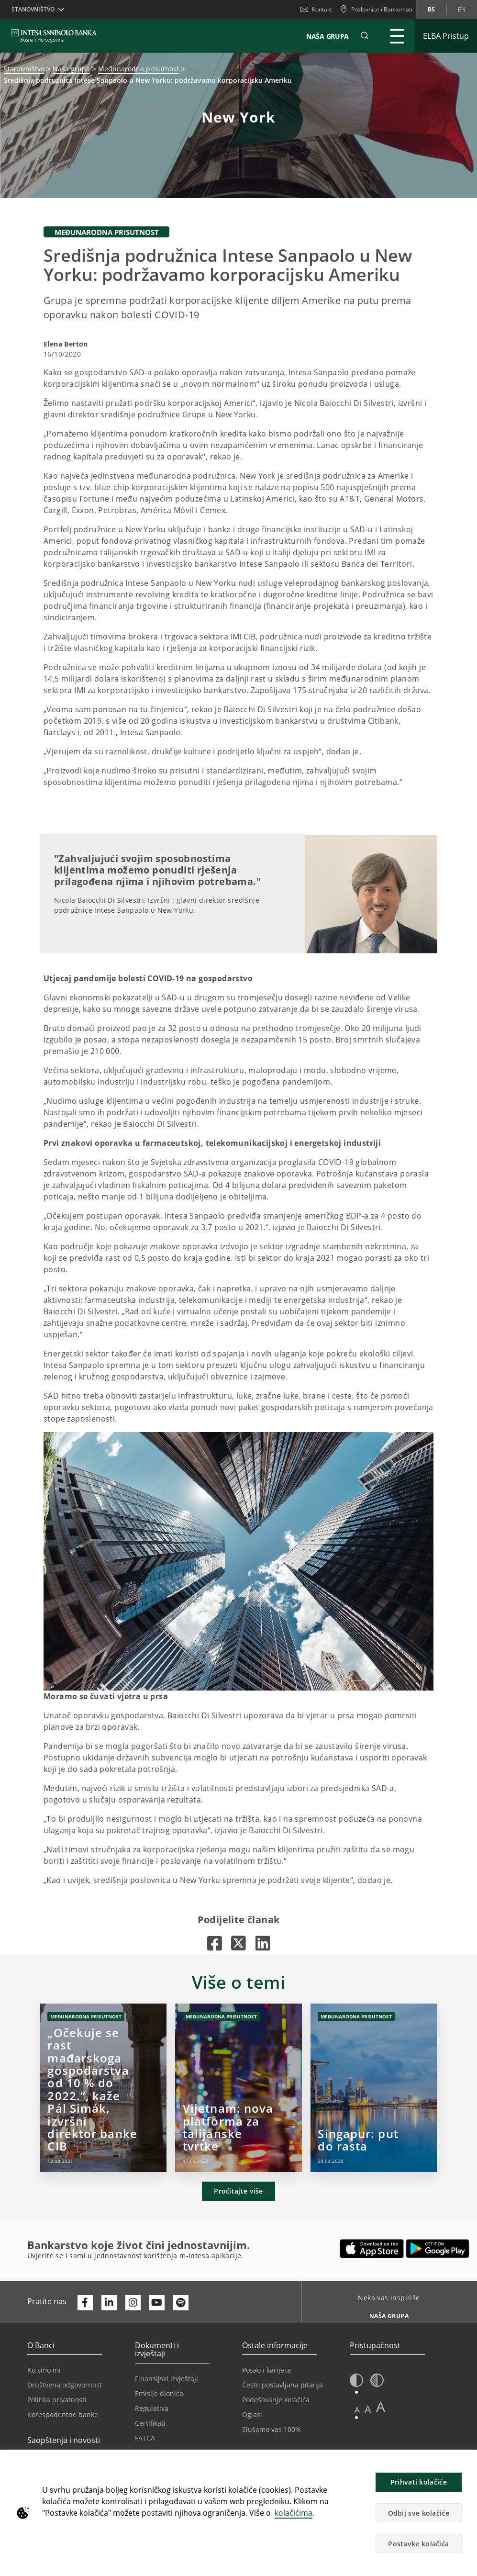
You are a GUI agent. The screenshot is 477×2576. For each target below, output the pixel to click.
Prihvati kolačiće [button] (418, 2481)
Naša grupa (71, 68)
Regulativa (151, 2408)
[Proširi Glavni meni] (397, 36)
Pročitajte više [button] (238, 2190)
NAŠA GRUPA (327, 36)
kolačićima (293, 2513)
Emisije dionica (159, 2393)
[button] (364, 36)
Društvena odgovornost (64, 2384)
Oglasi (252, 2414)
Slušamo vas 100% (271, 2429)
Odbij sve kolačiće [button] (418, 2513)
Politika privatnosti (57, 2399)
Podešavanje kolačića (276, 2399)
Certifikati (150, 2423)
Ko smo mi (44, 2369)
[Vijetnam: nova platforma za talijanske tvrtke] (238, 2088)
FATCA (145, 2437)
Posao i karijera (266, 2369)
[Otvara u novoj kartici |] (214, 1943)
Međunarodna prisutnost (138, 68)
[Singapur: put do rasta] (374, 2088)
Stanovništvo (24, 68)
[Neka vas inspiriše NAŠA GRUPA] (385, 2313)
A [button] (357, 2409)
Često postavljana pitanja (282, 2384)
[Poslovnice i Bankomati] (376, 9)
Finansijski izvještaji (166, 2378)
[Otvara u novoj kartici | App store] (372, 2248)
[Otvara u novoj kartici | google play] (437, 2248)
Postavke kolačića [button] (418, 2543)
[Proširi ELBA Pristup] (446, 36)
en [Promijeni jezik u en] (462, 9)
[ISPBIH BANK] (56, 36)
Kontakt (316, 9)
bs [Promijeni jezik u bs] (431, 9)
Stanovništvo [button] (33, 9)
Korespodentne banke (62, 2414)
